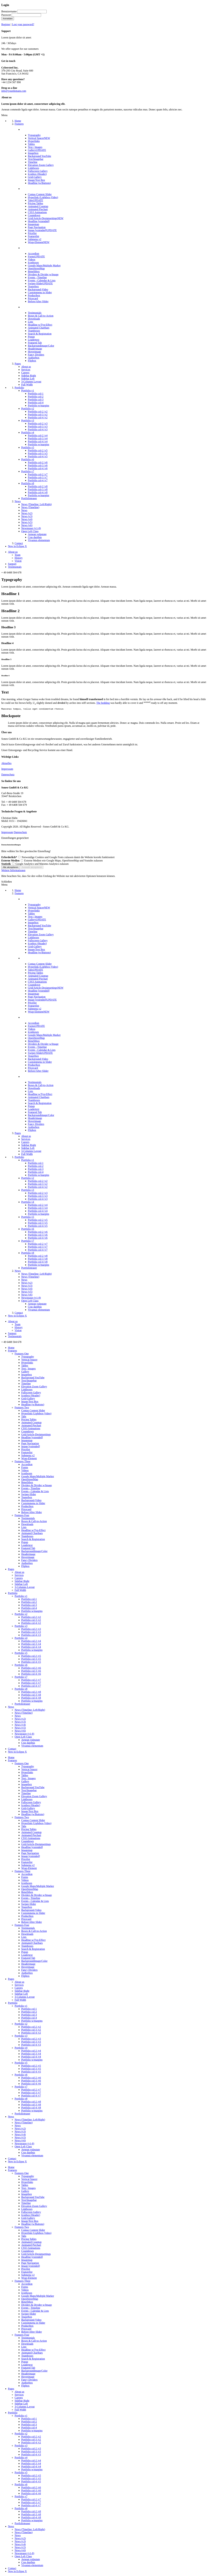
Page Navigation (30, 1443)
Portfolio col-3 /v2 (31, 1620)
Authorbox (27, 1563)
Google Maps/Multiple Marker (37, 1476)
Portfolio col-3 (29, 1605)
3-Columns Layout (25, 1587)
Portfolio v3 (21, 1626)
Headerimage (28, 1554)
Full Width (20, 1590)
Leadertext (27, 1545)
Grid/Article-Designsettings (36, 1435)
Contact (12, 1749)
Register (5, 24)
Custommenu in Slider (33, 1503)
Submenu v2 (28, 1455)
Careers (19, 1578)
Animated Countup (31, 1423)
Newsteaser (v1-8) (24, 1734)
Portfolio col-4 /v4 (31, 1647)
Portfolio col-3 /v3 (31, 1632)
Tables (24, 1366)
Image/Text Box (29, 1402)
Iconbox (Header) (30, 1396)
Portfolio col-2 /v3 (31, 1629)
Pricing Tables (28, 1420)
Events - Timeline (30, 1488)
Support (12, 563)
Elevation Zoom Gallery (34, 1387)
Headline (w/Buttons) (32, 1405)
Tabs (23, 1417)
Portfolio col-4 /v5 (31, 1662)
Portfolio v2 (21, 1614)
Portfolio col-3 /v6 (31, 1671)
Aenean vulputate (30, 1740)
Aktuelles (6, 763)
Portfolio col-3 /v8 (31, 1695)
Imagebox (26, 1375)
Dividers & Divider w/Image (36, 1485)
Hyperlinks (27, 1363)
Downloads (27, 1524)
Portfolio (12, 1593)
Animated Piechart (31, 1426)
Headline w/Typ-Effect (33, 1530)
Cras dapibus (28, 1743)
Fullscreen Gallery (31, 1393)
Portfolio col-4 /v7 (31, 1686)
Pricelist (25, 1449)
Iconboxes (26, 1473)
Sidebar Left (21, 1584)
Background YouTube (32, 1378)
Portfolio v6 (21, 1665)
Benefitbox (27, 1482)
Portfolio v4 (21, 1638)
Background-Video (31, 1500)
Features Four (22, 1515)
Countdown (27, 1432)
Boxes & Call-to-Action (34, 1521)
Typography (27, 1357)
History (19, 557)
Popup (24, 1542)
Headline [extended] (32, 1438)
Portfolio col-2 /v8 (31, 1692)
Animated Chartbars (32, 1533)
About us (13, 551)
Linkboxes (27, 1390)
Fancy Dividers (29, 1560)
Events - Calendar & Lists (35, 1491)
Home (11, 1348)
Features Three (22, 1461)
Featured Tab (28, 1548)
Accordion (27, 1464)
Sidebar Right (22, 1581)
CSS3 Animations (30, 1429)
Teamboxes (27, 1536)
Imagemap (27, 1441)
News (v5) (20, 1728)
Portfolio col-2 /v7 (31, 1680)
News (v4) (20, 1725)
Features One (22, 1354)
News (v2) (20, 1719)
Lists (23, 1527)
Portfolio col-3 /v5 (31, 1659)
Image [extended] (30, 1446)
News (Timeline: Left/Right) (30, 1710)
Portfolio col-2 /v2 (31, 1617)
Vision (18, 560)
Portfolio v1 (21, 1596)
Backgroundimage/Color (34, 1551)
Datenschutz (7, 775)
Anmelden (8, 18)
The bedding (103, 702)
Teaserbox (26, 1497)
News (11, 1707)
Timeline (26, 1384)
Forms (24, 1467)
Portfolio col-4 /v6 (31, 1674)
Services (19, 1575)
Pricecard (26, 1509)
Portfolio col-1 (29, 1599)
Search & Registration (33, 1539)
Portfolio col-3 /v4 (31, 1644)
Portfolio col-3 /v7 (31, 1683)
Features (12, 1351)
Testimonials (15, 566)
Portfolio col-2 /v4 (31, 1641)
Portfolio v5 (21, 1653)
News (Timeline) (24, 1713)
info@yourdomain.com (13, 90)
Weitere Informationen (13, 870)
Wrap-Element (29, 1458)
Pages (11, 1569)
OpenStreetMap (29, 1479)
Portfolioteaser (22, 1704)
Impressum (7, 769)
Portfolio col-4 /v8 (31, 1698)
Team (17, 554)
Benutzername (9, 11)
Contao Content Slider (33, 1411)
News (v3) (20, 1722)
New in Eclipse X (17, 1752)
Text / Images (28, 1369)
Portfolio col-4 (29, 1608)
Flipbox (25, 1566)
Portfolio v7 (21, 1677)
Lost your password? (23, 24)
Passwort (6, 14)
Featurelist (27, 1452)
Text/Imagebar (29, 1381)
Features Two (22, 1408)
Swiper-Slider (28, 1494)
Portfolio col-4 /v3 (31, 1635)
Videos (25, 1470)
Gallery (25, 1372)
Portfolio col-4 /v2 (31, 1623)
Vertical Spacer (29, 1360)
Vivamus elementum (32, 1746)
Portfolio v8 (21, 1689)
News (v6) (20, 1731)
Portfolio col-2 (29, 1602)
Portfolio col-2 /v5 (31, 1656)
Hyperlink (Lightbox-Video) (36, 1414)
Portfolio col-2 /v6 (31, 1668)
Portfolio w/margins (31, 1611)
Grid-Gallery (28, 1399)
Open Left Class (23, 1737)
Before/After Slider (31, 1512)
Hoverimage (27, 1557)
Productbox (27, 1506)
